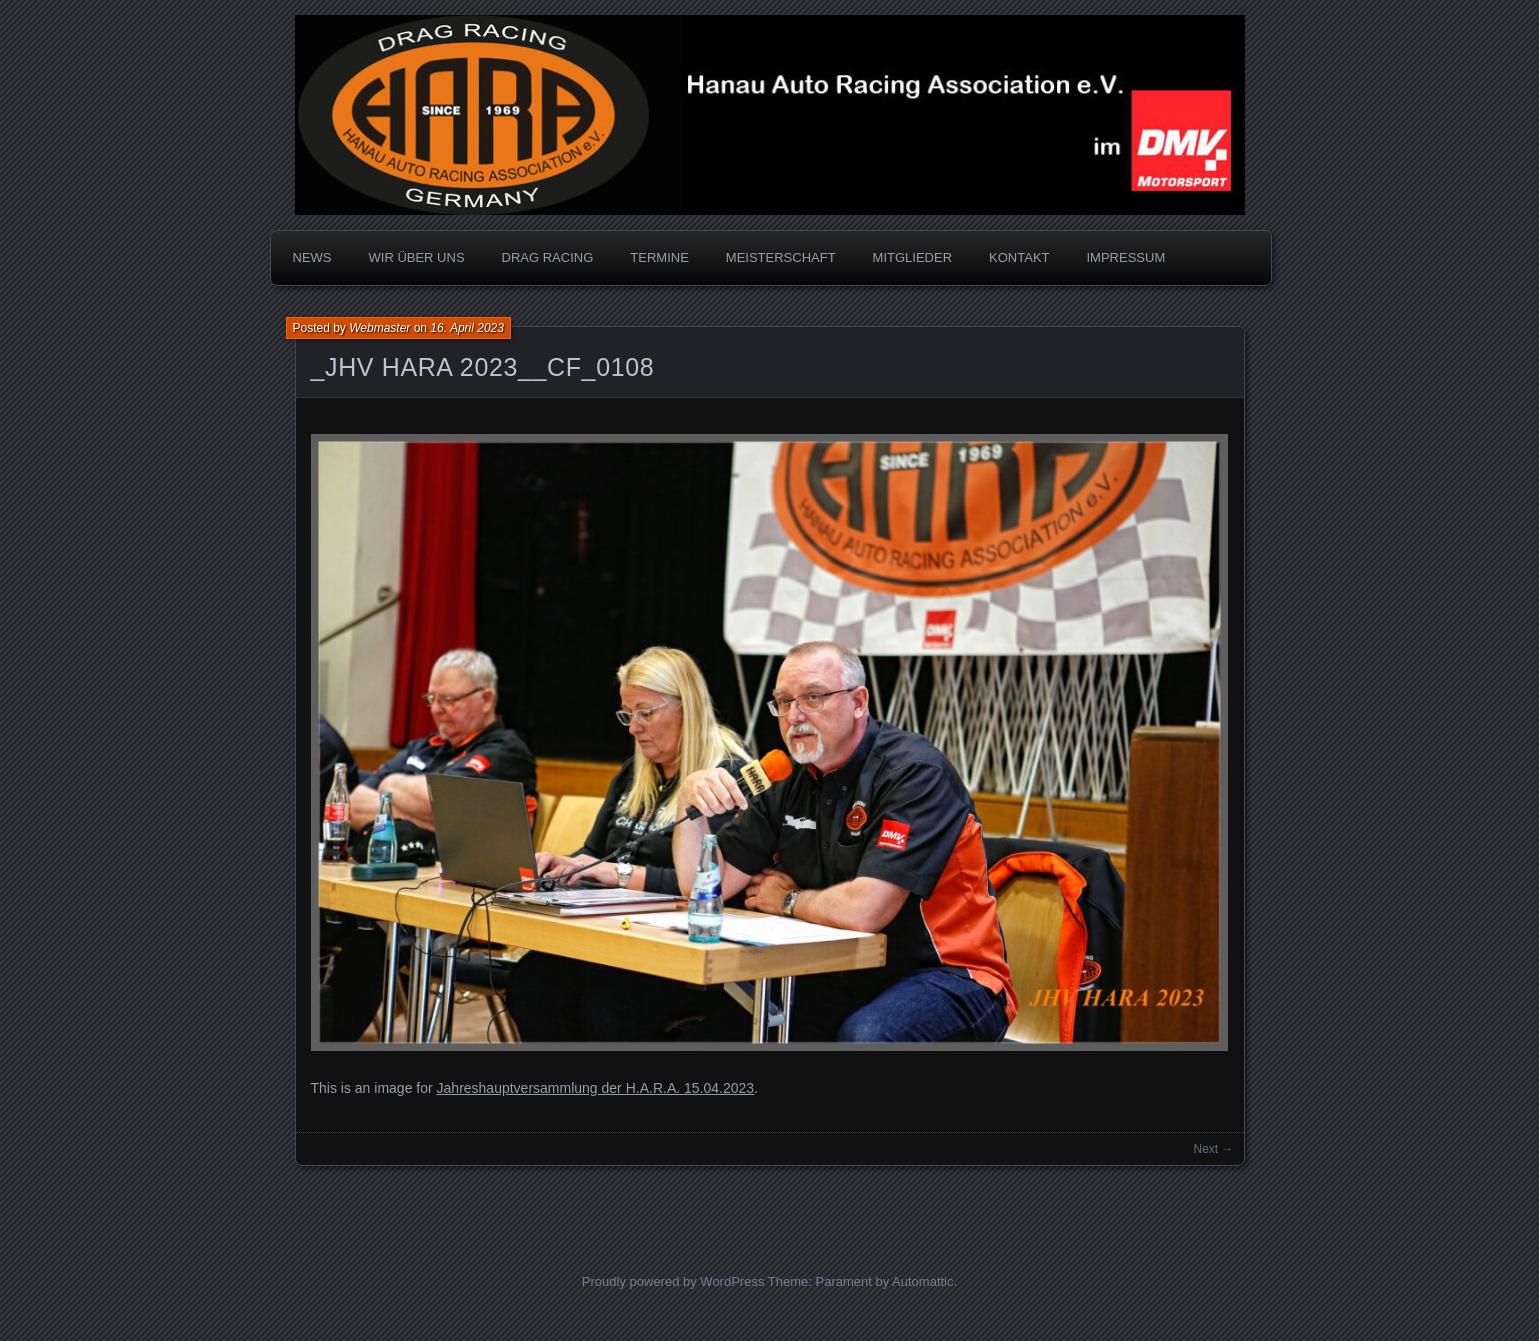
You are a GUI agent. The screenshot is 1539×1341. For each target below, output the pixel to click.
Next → (1213, 1149)
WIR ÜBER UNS (417, 257)
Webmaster (379, 328)
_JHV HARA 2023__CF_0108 (483, 367)
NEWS (312, 257)
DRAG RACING (548, 257)
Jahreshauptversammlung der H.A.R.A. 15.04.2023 (596, 1088)
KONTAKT (1019, 257)
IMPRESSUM (1126, 257)
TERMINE (659, 257)
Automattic (922, 1281)
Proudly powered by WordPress (673, 1281)
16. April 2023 (467, 328)
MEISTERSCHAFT (781, 257)
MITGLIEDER (912, 257)
